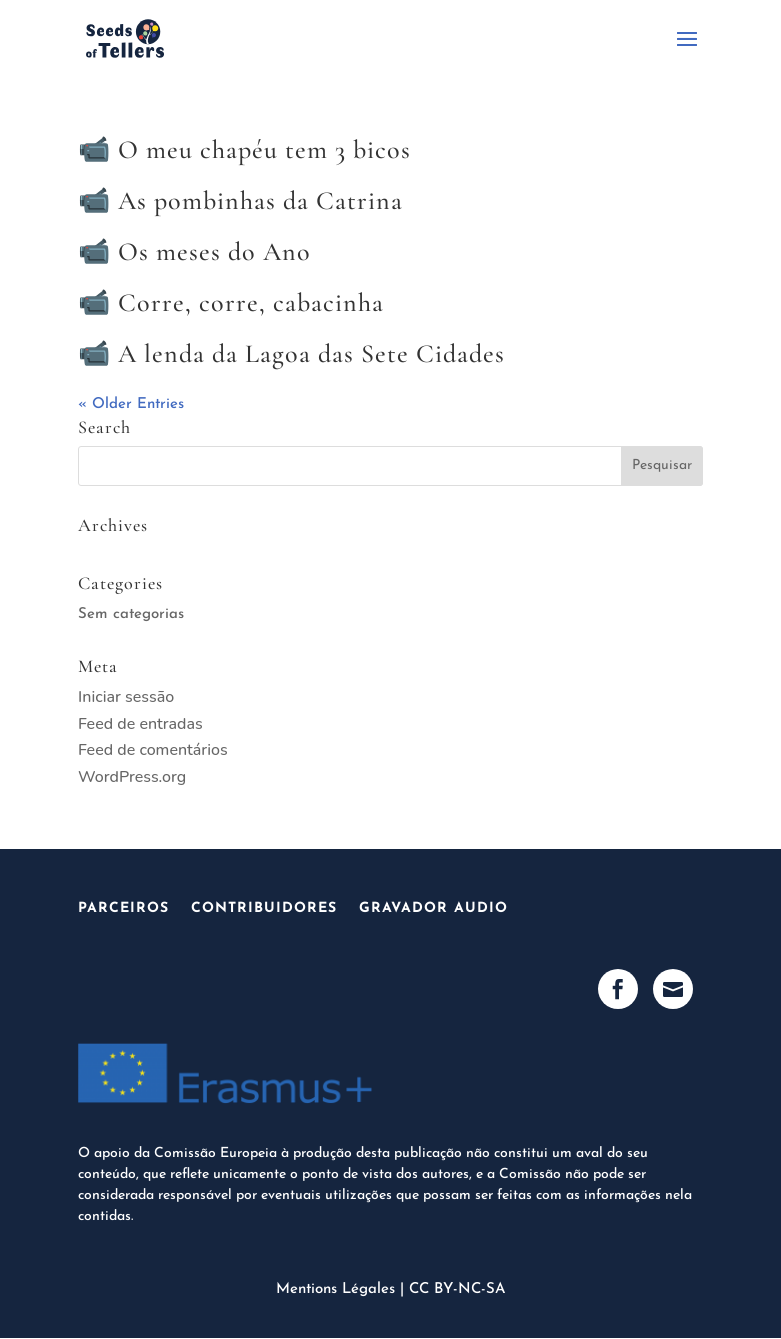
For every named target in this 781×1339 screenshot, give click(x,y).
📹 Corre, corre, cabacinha (231, 302)
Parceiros (123, 908)
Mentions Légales (335, 1289)
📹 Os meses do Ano (194, 251)
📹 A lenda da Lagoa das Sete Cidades (291, 353)
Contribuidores (264, 908)
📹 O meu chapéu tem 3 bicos (244, 149)
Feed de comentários (153, 750)
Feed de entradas (140, 724)
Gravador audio (433, 908)
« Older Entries (131, 404)
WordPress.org (132, 777)
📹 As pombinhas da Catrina (240, 200)
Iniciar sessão (126, 697)
